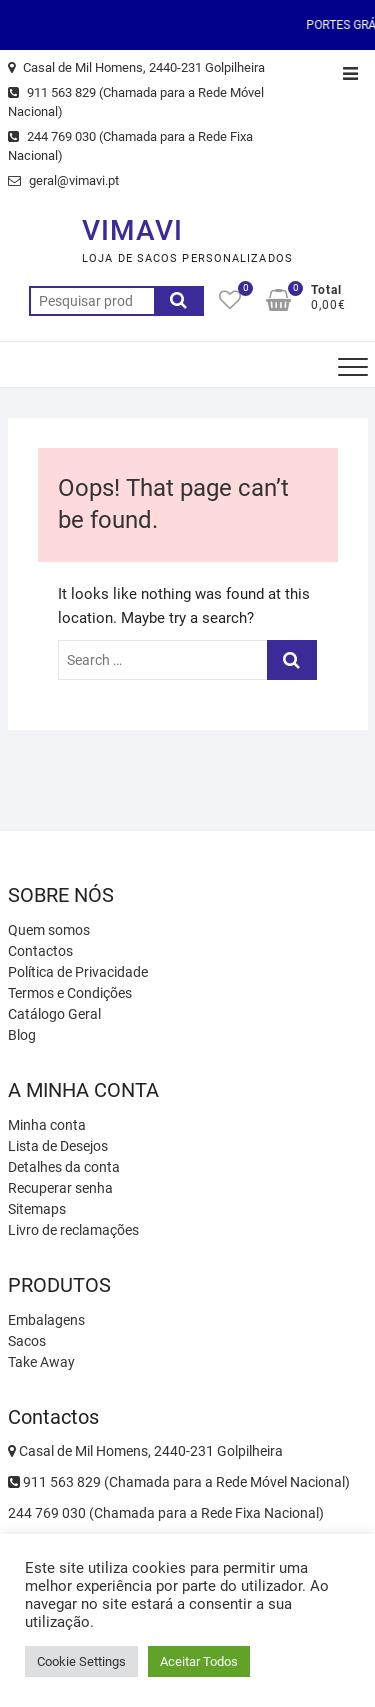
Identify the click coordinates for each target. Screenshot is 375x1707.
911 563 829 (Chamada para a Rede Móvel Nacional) (136, 102)
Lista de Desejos (58, 1146)
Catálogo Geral (54, 1014)
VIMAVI (132, 230)
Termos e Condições (70, 993)
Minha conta (47, 1125)
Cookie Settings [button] (81, 1661)
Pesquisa (179, 301)
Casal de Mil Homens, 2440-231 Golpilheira (136, 67)
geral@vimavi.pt (63, 180)
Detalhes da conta (64, 1167)
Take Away (41, 1362)
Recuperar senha (60, 1188)
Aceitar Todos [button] (199, 1661)
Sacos (27, 1341)
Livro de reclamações (73, 1230)
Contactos (40, 951)
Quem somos (49, 930)
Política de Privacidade (78, 972)
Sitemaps (37, 1209)
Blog (22, 1035)
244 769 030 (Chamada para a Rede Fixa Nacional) (130, 146)
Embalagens (46, 1320)
